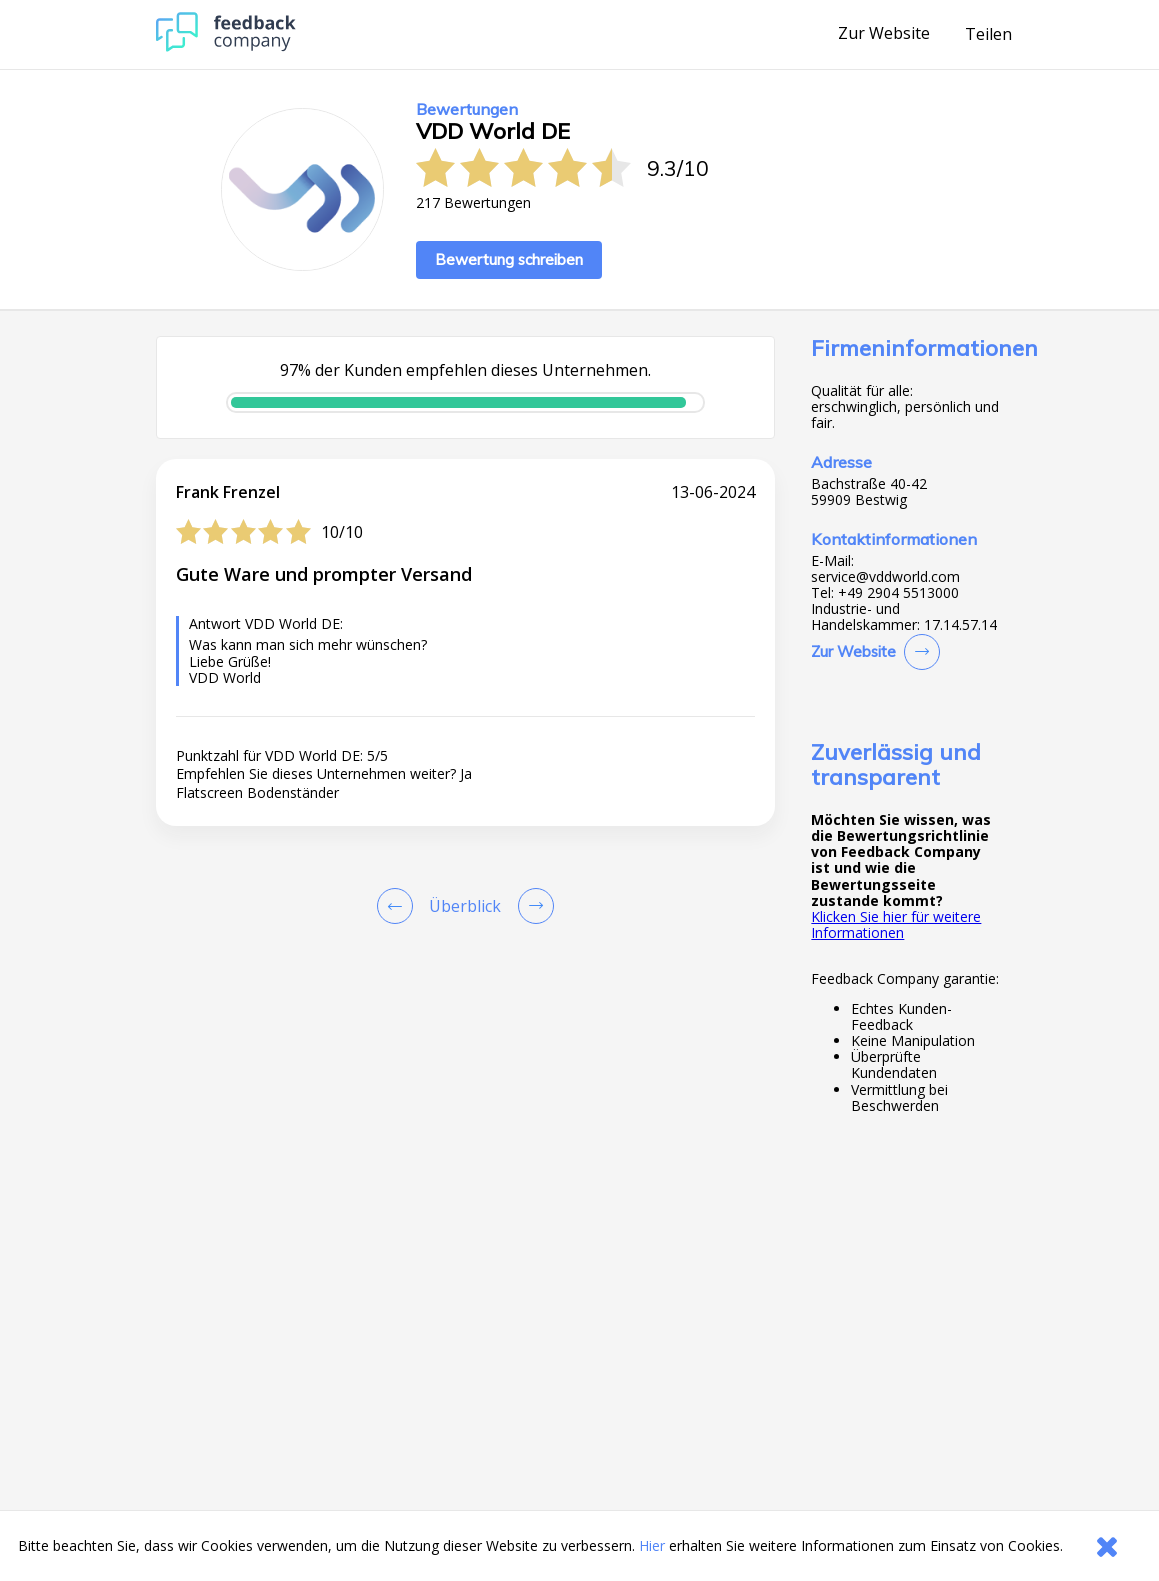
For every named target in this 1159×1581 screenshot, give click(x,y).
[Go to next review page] (532, 906)
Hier (652, 1545)
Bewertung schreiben (509, 259)
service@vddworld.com (885, 577)
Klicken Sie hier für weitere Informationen (896, 924)
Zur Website (884, 34)
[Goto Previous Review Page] (399, 906)
